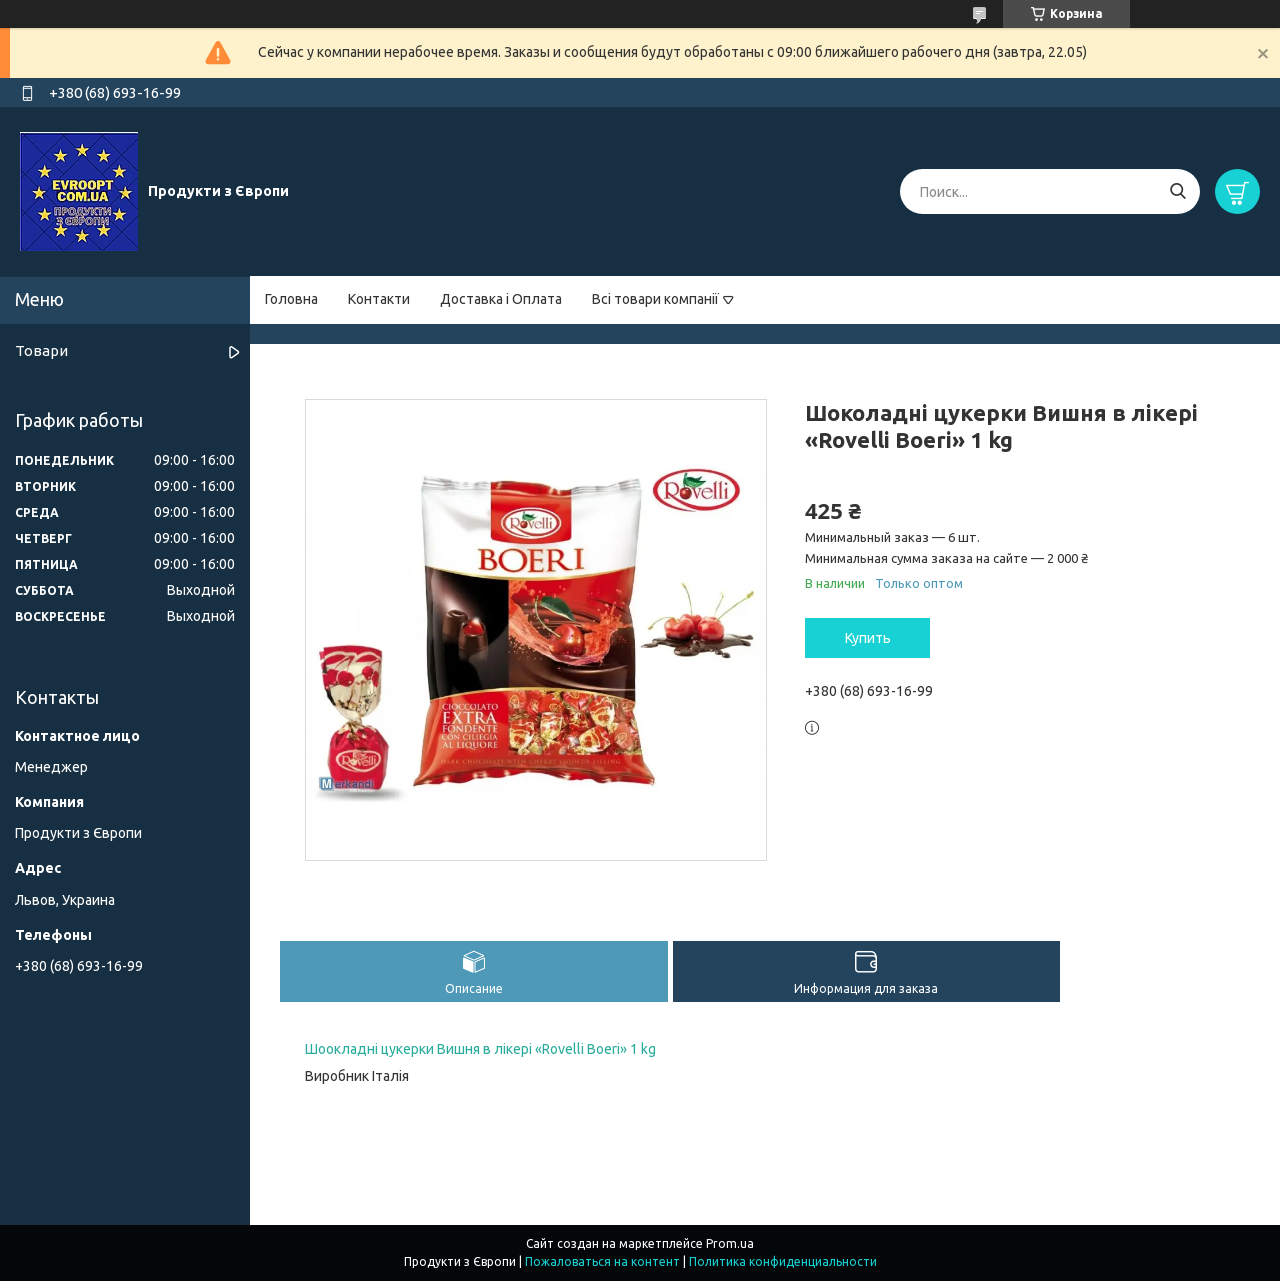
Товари (41, 350)
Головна (291, 299)
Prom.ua (730, 1243)
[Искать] (1177, 191)
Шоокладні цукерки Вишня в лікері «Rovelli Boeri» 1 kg (480, 1049)
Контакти (379, 299)
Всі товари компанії (655, 299)
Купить (868, 638)
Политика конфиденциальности (783, 1261)
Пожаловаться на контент (602, 1261)
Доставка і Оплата (501, 299)
